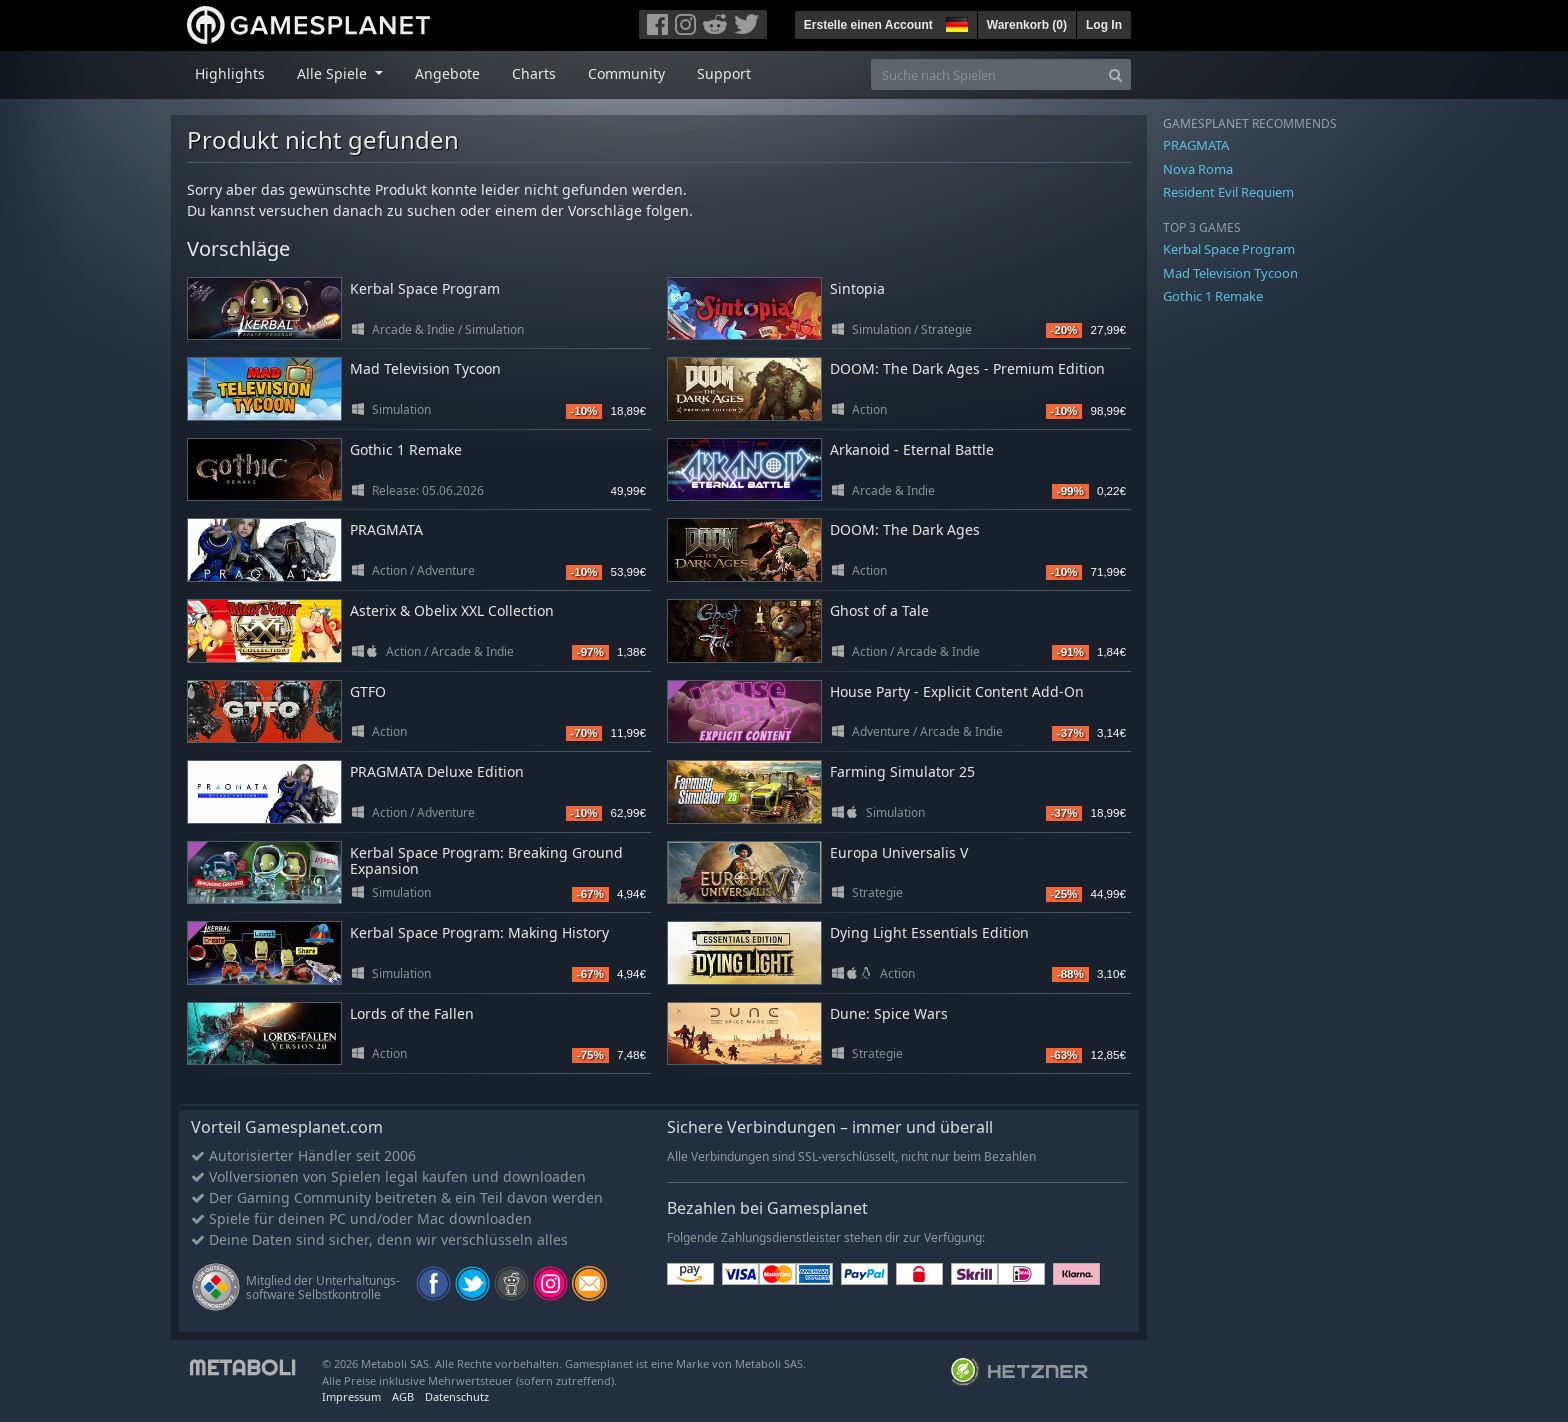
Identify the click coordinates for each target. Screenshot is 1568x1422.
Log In (1104, 25)
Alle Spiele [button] (334, 73)
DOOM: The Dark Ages (905, 529)
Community (626, 73)
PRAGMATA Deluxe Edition (437, 771)
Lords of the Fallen (412, 1013)
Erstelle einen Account (868, 25)
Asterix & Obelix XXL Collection (452, 610)
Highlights (230, 73)
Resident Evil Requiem (1228, 192)
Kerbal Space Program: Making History (479, 932)
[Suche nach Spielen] (986, 74)
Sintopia (857, 288)
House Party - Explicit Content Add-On (957, 691)
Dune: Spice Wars (889, 1013)
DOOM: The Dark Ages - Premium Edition (967, 368)
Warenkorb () (1027, 25)
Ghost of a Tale (879, 610)
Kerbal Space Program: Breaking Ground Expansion (486, 861)
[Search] (1115, 74)
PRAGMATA (386, 529)
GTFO (368, 691)
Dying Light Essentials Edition (929, 932)
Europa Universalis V (899, 852)
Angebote (447, 73)
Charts (534, 73)
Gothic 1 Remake (406, 449)
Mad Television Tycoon (425, 368)
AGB (403, 1396)
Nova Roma (1198, 169)
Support (724, 73)
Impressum (351, 1396)
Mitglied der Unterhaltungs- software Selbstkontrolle (323, 1287)
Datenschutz (457, 1396)
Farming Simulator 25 (902, 771)
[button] (955, 22)
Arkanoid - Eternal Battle (912, 449)
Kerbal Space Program (425, 288)
